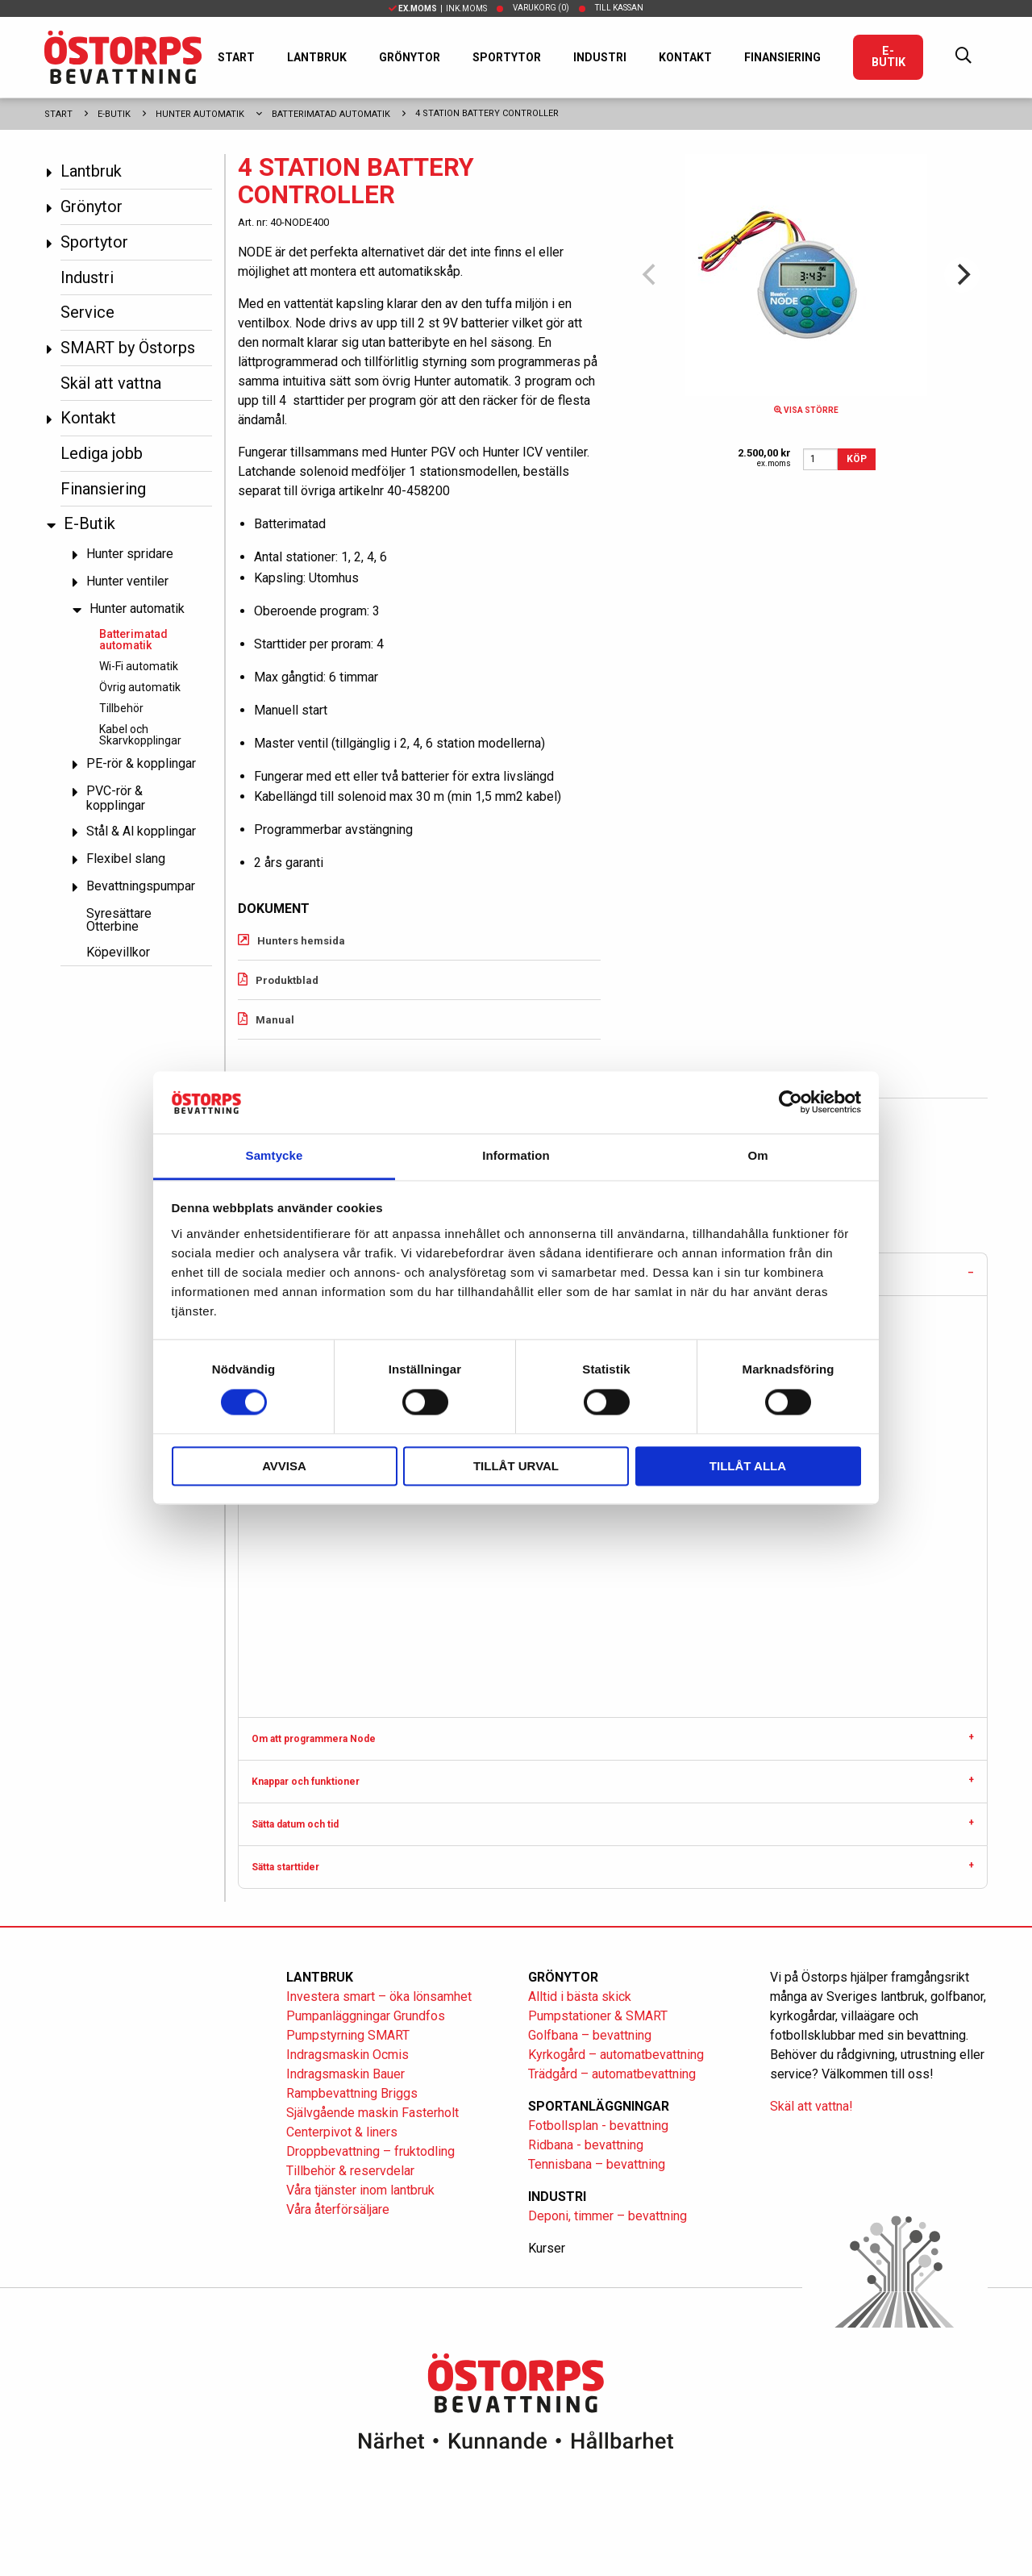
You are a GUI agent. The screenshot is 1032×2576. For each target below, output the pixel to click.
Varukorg (541, 7)
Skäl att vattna (110, 383)
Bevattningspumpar (140, 886)
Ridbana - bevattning (585, 2145)
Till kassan (619, 7)
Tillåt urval (516, 1466)
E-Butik (888, 56)
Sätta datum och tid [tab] (295, 1824)
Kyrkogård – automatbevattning (616, 2054)
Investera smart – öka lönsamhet (379, 1996)
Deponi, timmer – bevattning (607, 2216)
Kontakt (685, 57)
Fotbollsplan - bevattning (598, 2125)
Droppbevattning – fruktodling (370, 2151)
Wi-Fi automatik (138, 666)
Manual (275, 1020)
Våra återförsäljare (337, 2209)
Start (236, 57)
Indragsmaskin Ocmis (347, 2054)
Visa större (806, 410)
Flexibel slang (125, 858)
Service (87, 312)
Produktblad (287, 980)
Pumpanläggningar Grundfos (365, 2016)
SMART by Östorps (127, 347)
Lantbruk (317, 57)
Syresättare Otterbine (119, 920)
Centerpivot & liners (341, 2132)
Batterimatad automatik (331, 114)
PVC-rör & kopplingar (115, 798)
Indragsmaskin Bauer (345, 2074)
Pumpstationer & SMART (598, 2016)
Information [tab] (516, 1155)
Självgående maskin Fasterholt (372, 2112)
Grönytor (409, 57)
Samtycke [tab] (274, 1155)
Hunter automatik (200, 114)
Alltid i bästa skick (579, 1996)
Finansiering (782, 57)
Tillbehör (121, 708)
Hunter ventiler (127, 581)
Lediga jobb (101, 453)
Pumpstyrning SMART (348, 2035)
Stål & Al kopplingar (141, 831)
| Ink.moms (438, 8)
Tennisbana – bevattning (596, 2164)
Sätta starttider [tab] (285, 1867)
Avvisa (284, 1466)
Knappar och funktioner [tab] (306, 1781)
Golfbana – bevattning (589, 2035)
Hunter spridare (129, 553)
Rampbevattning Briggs (353, 2093)
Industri (599, 57)
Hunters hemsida (301, 941)
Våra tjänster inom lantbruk (360, 2190)
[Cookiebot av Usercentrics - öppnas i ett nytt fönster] (790, 1102)
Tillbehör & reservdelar (350, 2170)
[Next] (962, 275)
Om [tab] (757, 1155)
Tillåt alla (748, 1466)
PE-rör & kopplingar (141, 763)
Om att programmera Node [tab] (314, 1738)
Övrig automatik (140, 687)
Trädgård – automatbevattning (612, 2074)
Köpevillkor (118, 952)
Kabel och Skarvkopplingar (140, 735)
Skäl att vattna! (811, 2106)
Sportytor (506, 57)
